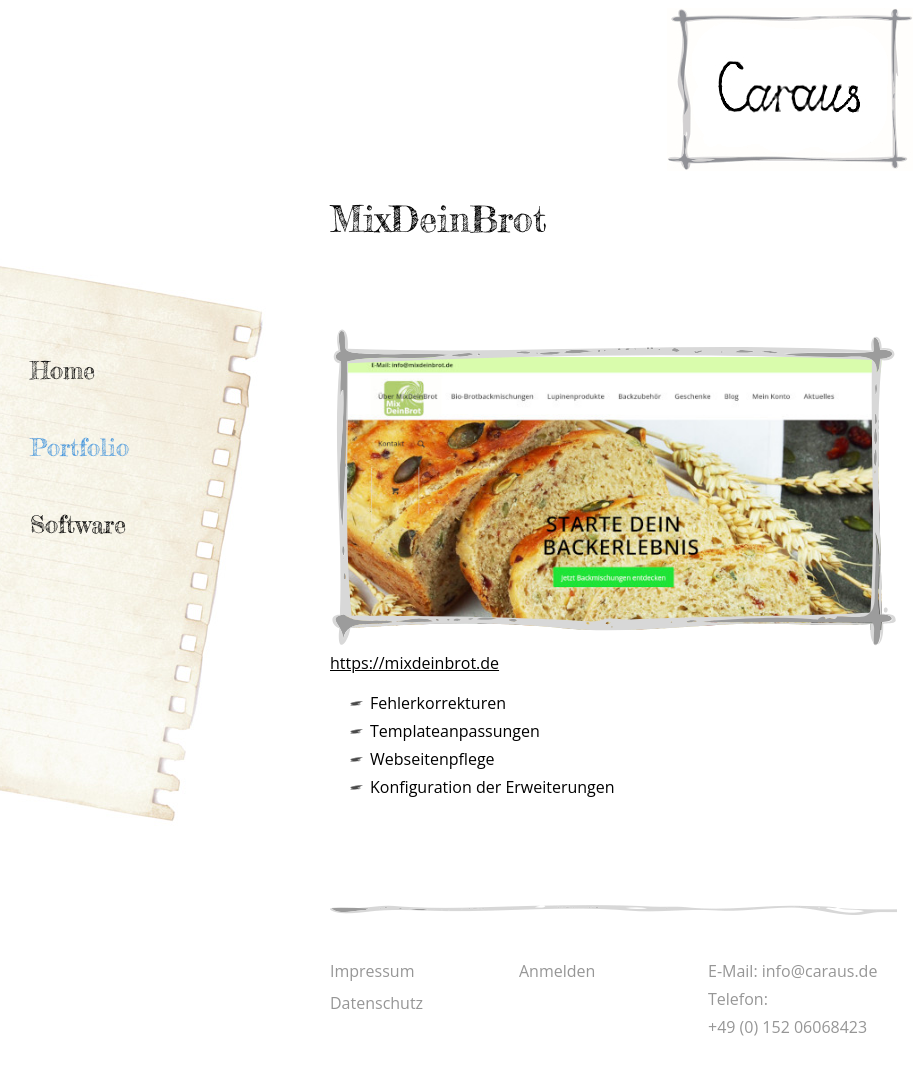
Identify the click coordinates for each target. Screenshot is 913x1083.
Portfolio (79, 447)
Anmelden (557, 971)
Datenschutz (376, 1003)
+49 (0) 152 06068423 (787, 1027)
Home (62, 370)
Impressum (372, 971)
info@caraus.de (820, 971)
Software (78, 524)
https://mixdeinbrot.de (414, 663)
